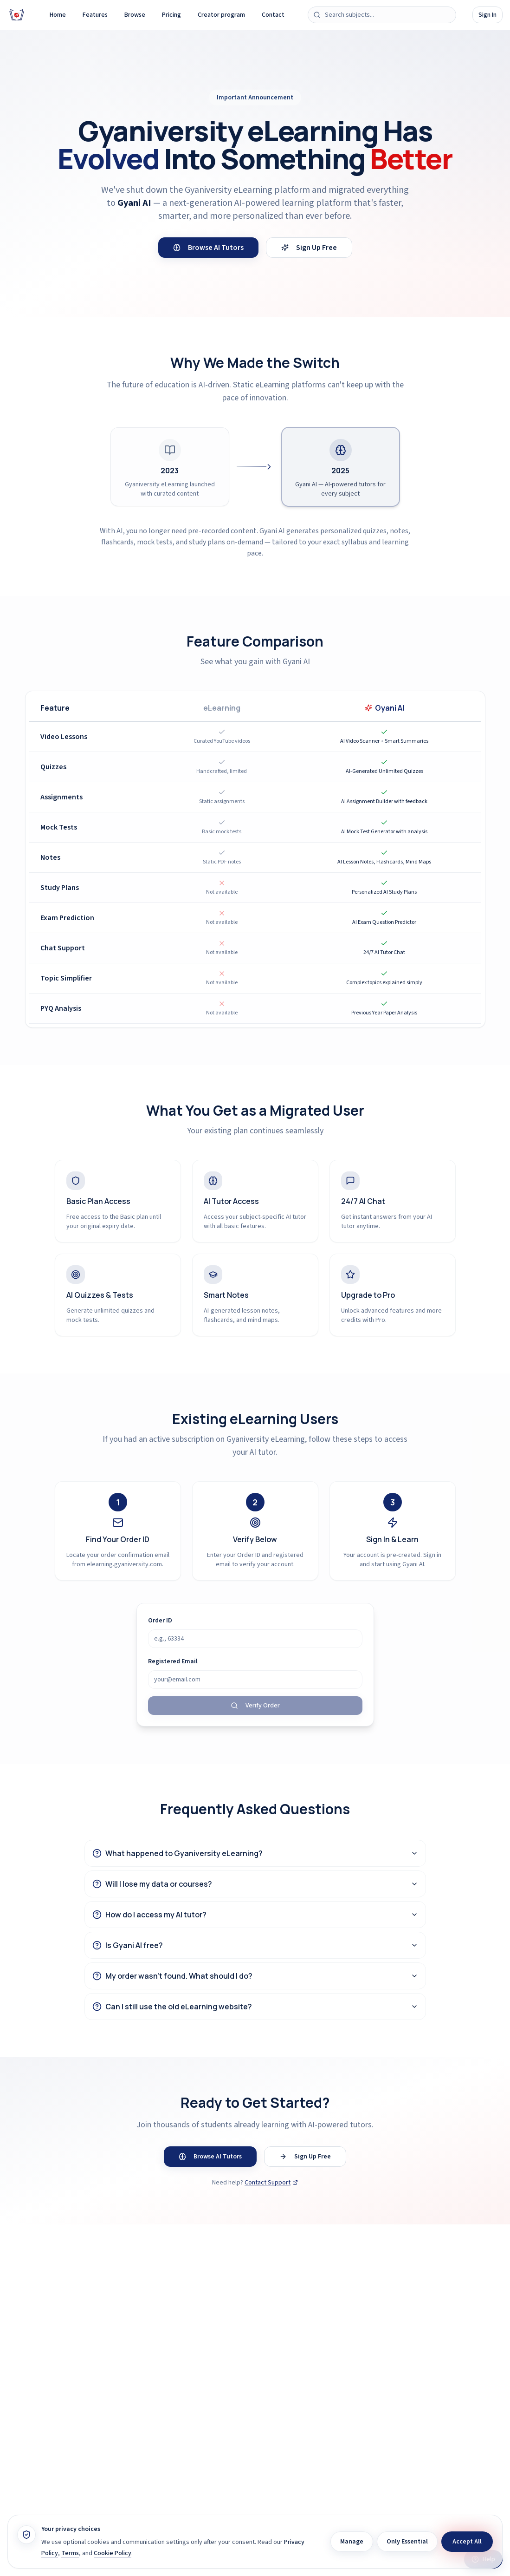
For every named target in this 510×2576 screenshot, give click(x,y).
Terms (70, 2553)
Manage (351, 2541)
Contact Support (271, 2182)
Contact (273, 15)
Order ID (160, 1620)
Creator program (221, 15)
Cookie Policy (112, 2553)
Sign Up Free (309, 247)
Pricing (171, 15)
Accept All (467, 2541)
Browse (134, 15)
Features (95, 15)
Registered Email (173, 1661)
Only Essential (407, 2541)
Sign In (487, 15)
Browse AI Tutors (208, 247)
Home (58, 15)
